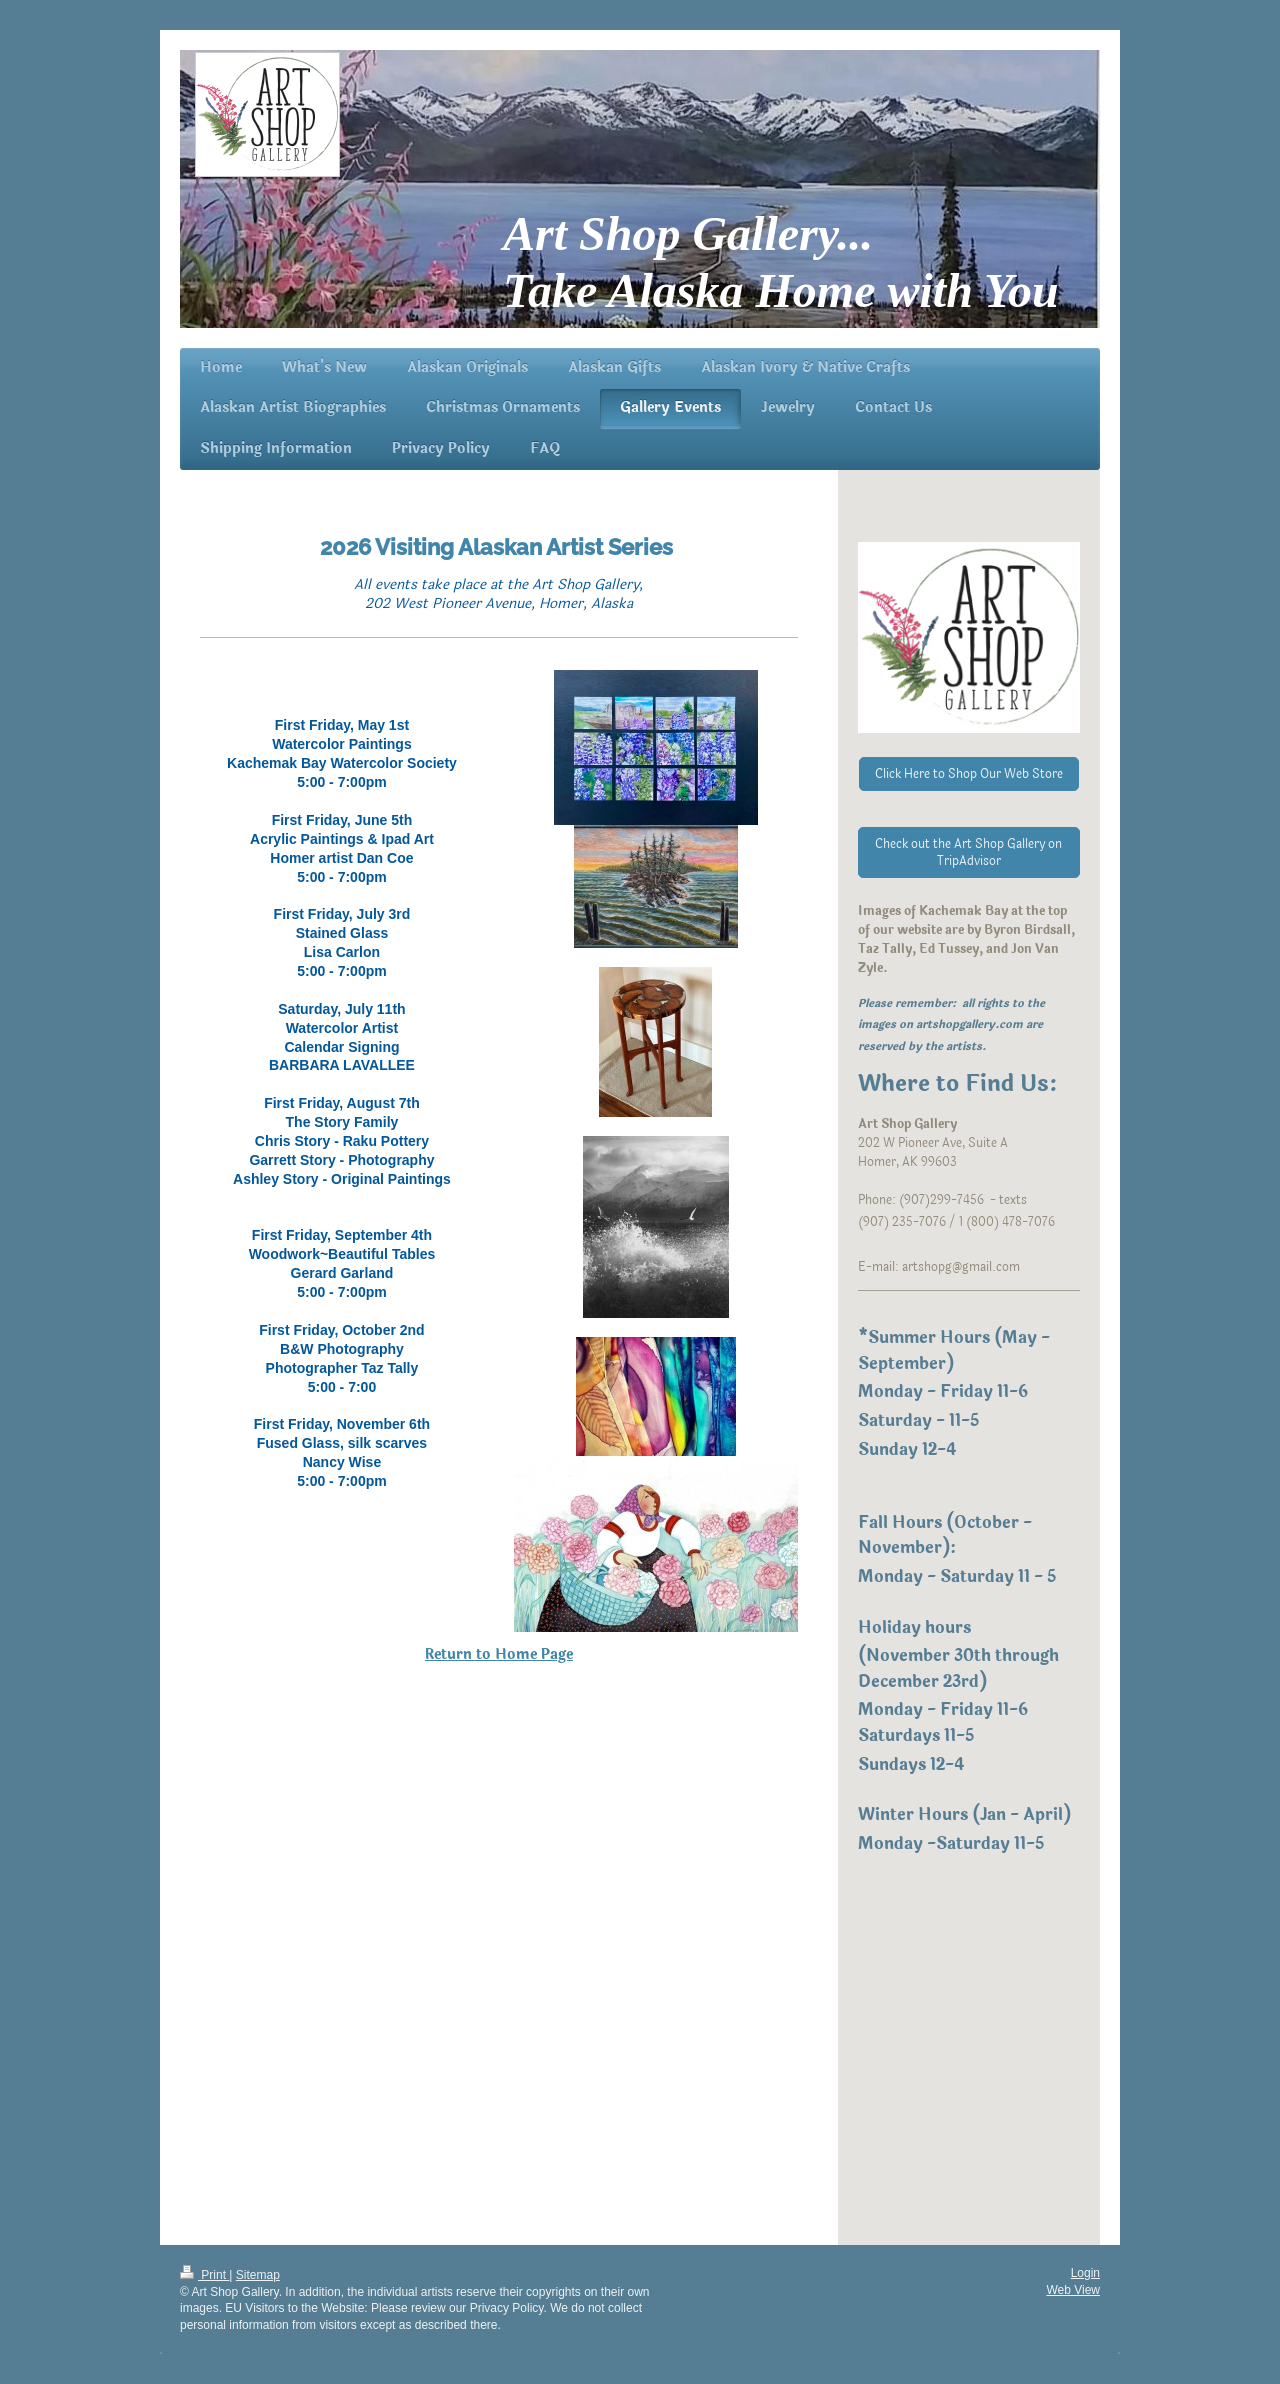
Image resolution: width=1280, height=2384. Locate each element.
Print (204, 2275)
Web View (1073, 2290)
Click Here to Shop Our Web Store (969, 774)
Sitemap (258, 2275)
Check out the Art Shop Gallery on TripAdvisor (968, 852)
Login (1085, 2273)
